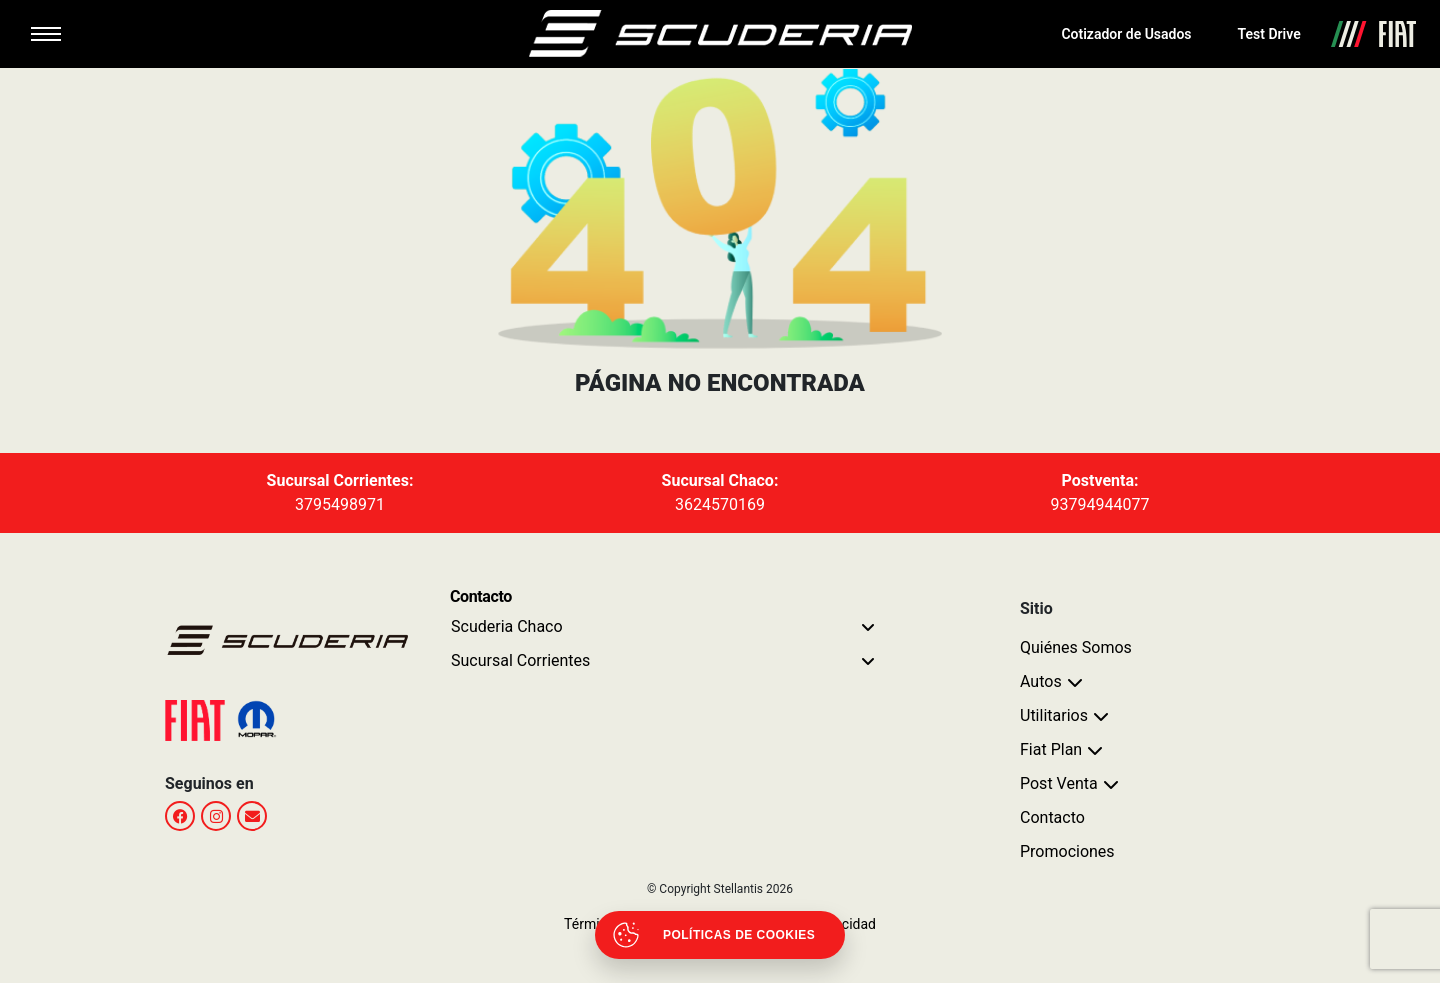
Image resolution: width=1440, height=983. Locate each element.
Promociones (1067, 851)
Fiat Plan (1051, 749)
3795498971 (340, 504)
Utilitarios (1054, 715)
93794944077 (1100, 504)
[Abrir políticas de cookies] (720, 935)
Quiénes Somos (1076, 647)
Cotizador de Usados (1126, 34)
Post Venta (1059, 783)
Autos (1041, 681)
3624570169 (720, 504)
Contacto (1052, 817)
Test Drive (1269, 34)
